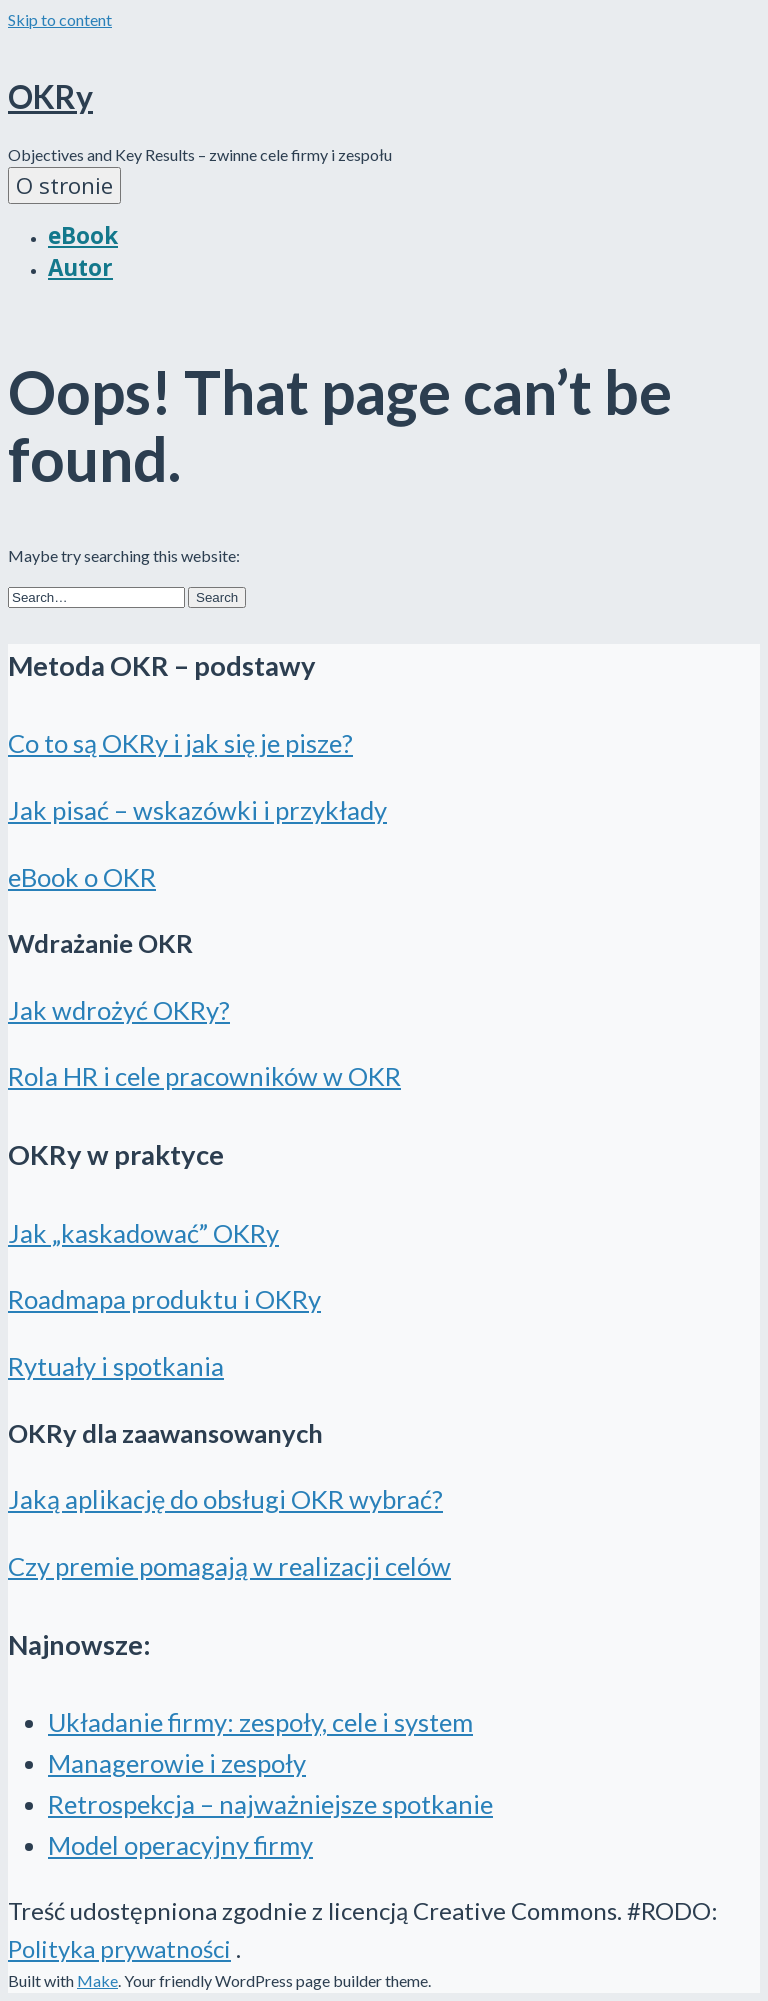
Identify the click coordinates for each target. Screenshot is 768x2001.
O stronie (64, 185)
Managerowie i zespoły (177, 1763)
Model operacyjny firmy (180, 1845)
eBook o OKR (82, 877)
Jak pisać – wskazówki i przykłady (197, 810)
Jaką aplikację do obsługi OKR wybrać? (225, 1499)
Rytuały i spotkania (116, 1366)
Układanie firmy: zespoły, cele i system (260, 1722)
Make (97, 1980)
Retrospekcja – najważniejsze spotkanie (270, 1804)
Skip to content (60, 19)
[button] (217, 597)
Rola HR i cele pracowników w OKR (204, 1076)
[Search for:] (96, 597)
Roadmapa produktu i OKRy (164, 1299)
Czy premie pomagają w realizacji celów (229, 1566)
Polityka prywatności (119, 1948)
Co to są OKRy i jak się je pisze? (180, 743)
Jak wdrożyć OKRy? (119, 1010)
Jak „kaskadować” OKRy (143, 1233)
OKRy (50, 96)
